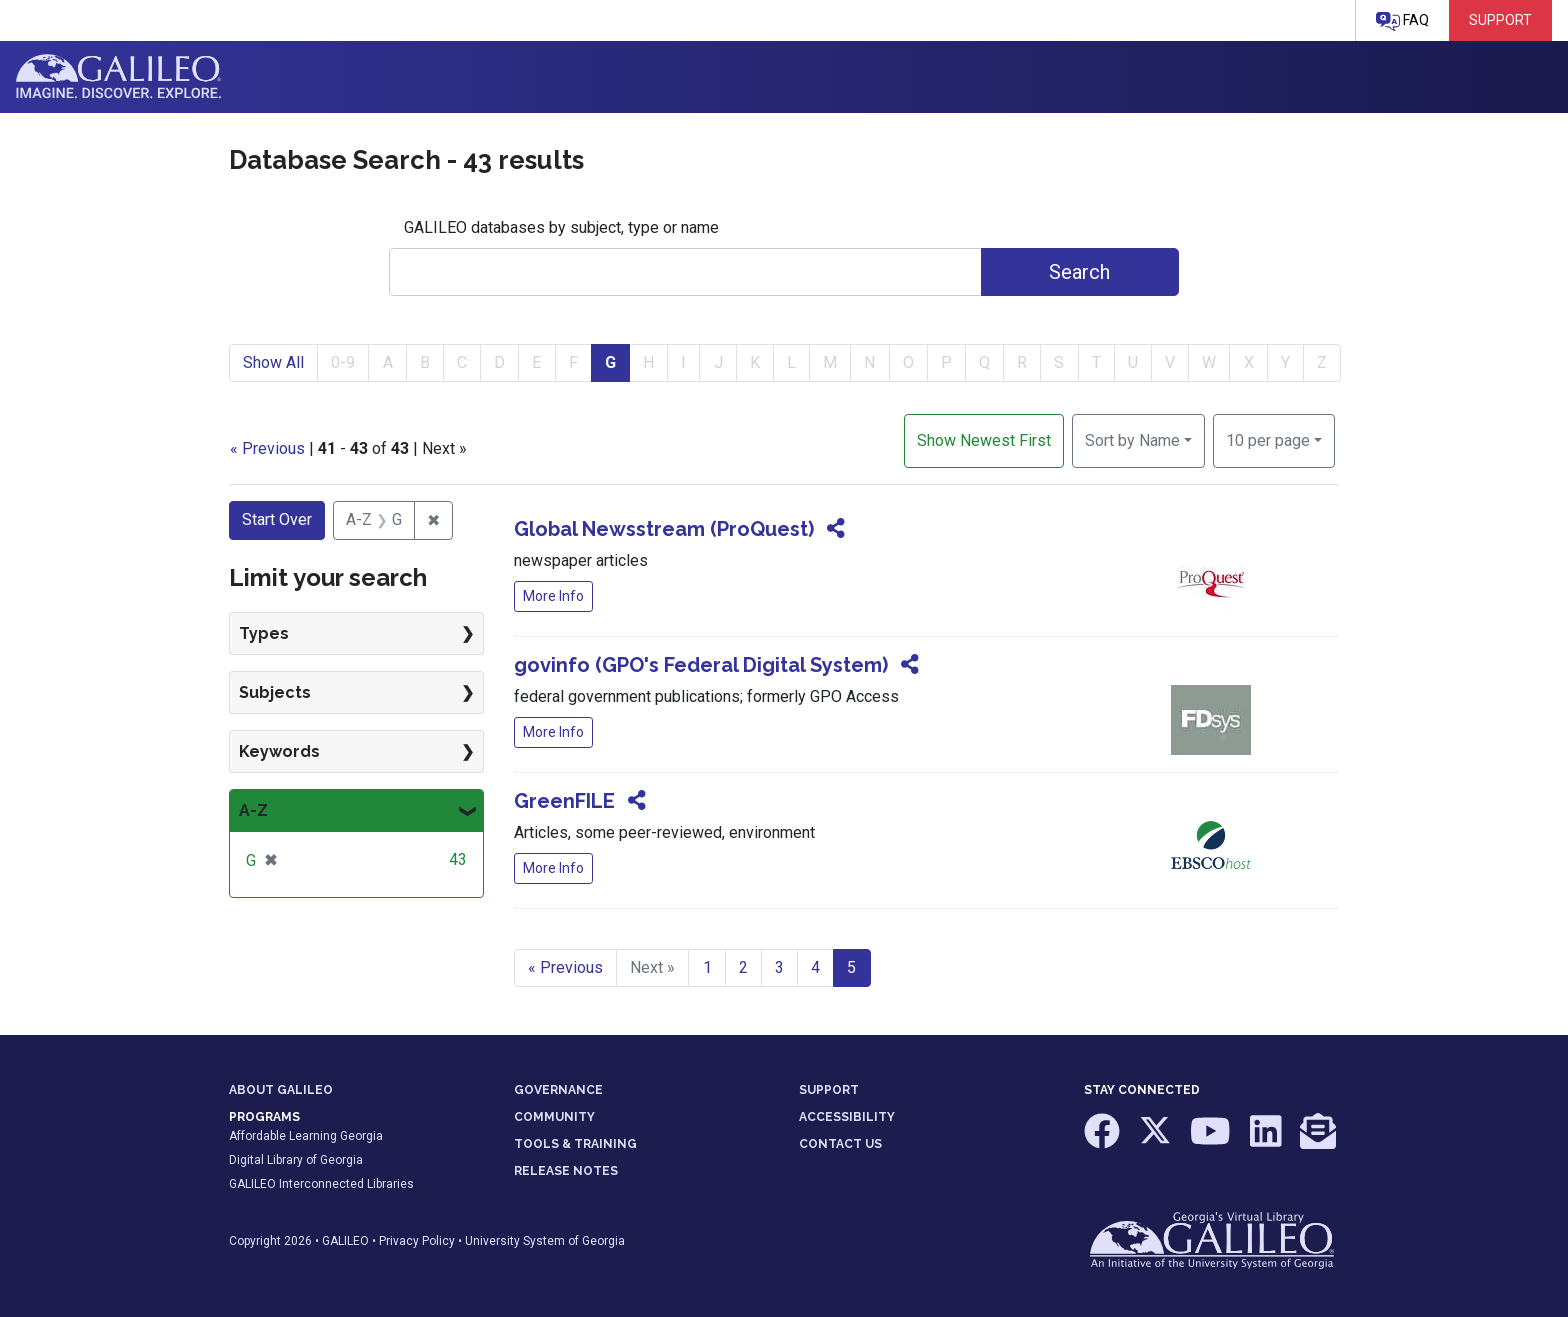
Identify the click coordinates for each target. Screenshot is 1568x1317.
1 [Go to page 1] (707, 967)
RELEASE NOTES (566, 1171)
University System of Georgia (545, 1241)
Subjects (275, 692)
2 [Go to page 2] (743, 967)
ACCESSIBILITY (847, 1117)
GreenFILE (564, 801)
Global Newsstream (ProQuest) (664, 529)
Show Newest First (984, 440)
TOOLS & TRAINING (575, 1144)
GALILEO (345, 1241)
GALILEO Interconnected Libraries (321, 1184)
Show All (273, 362)
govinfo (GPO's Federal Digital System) (701, 665)
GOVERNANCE (558, 1090)
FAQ (1402, 21)
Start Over (277, 519)
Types (264, 633)
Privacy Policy (417, 1241)
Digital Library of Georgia (296, 1160)
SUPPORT (829, 1090)
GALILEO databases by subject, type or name (561, 227)
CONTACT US (840, 1144)
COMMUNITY (554, 1117)
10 (1268, 439)
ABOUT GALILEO (281, 1090)
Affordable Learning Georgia (306, 1136)
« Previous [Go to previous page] (565, 967)
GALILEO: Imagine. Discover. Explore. (118, 77)
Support (1500, 20)
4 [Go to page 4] (815, 967)
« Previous (267, 448)
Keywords (279, 751)
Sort (1132, 440)
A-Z (253, 810)
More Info (553, 596)
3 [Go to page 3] (779, 967)
